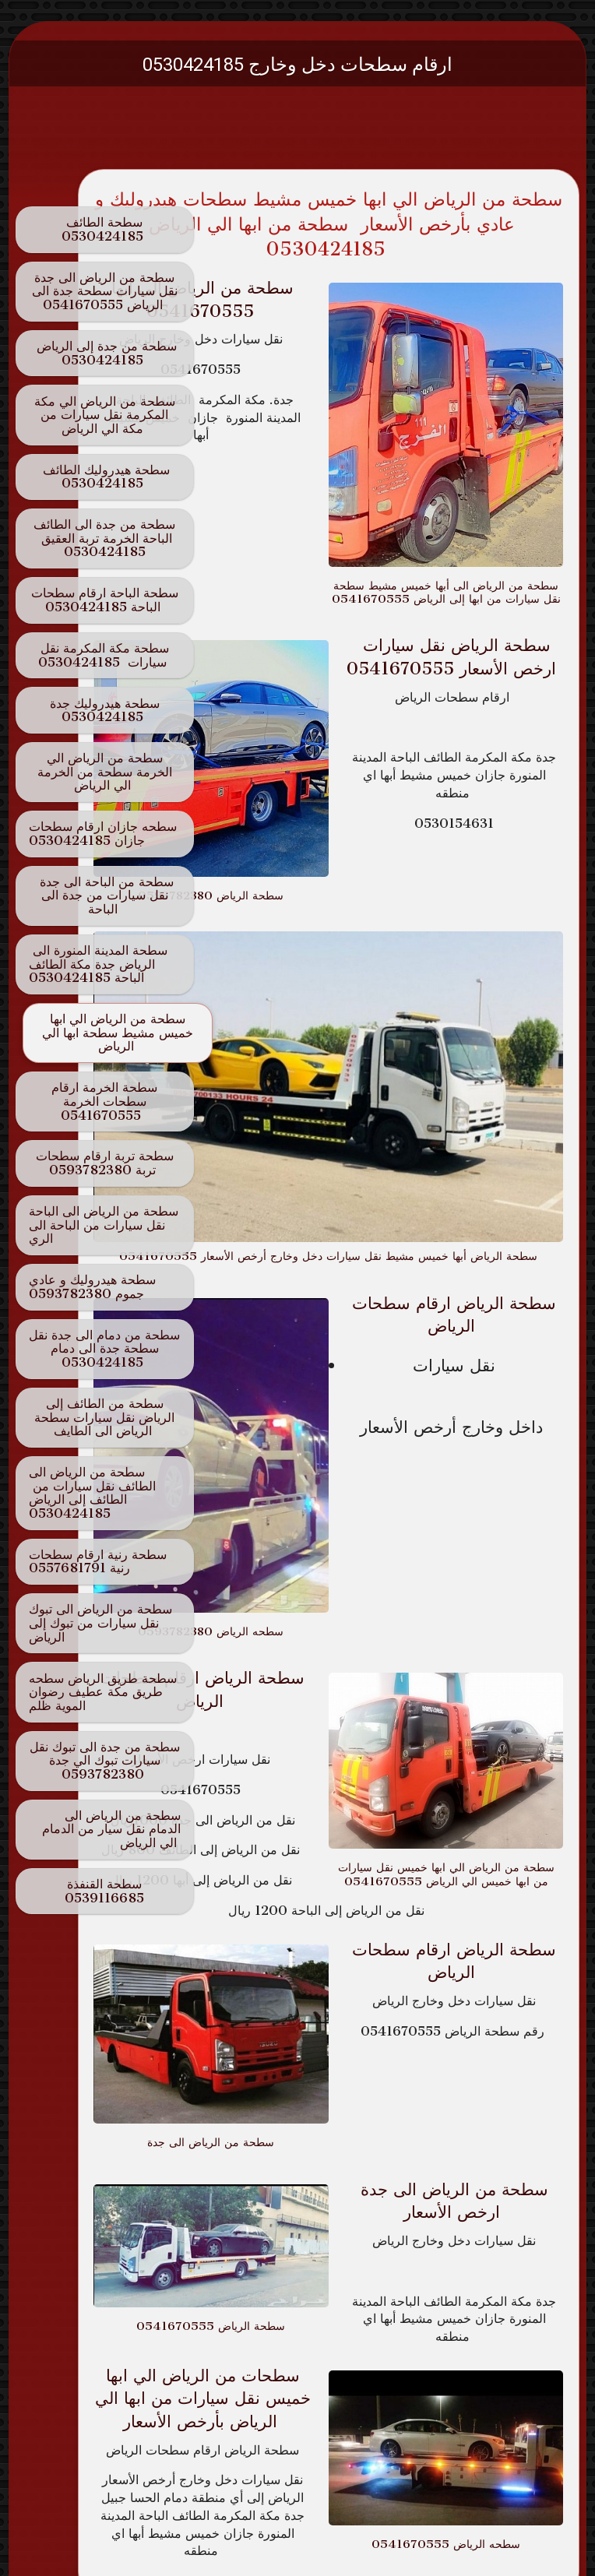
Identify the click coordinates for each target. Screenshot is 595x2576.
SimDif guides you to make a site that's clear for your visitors (293, 2516)
